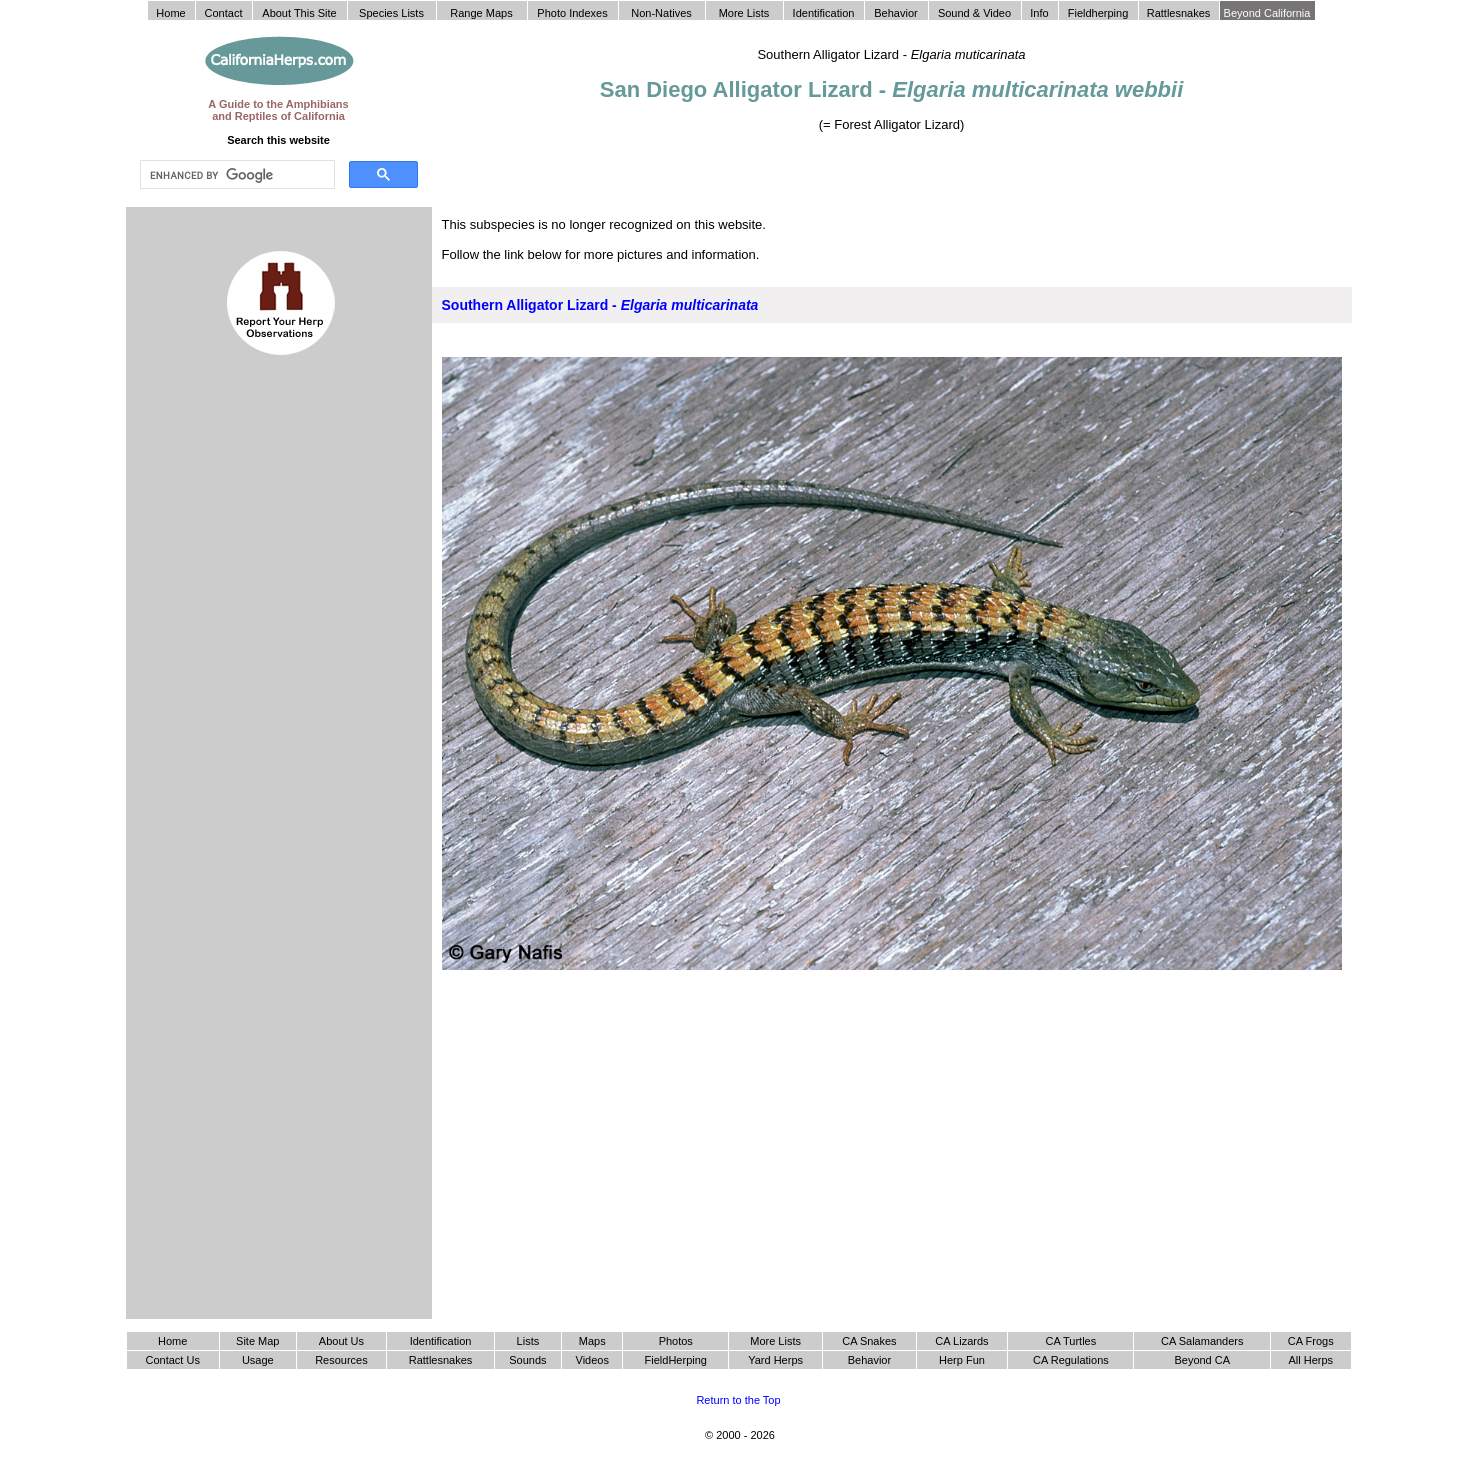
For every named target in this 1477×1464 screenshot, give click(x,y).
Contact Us (173, 1360)
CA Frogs (1311, 1341)
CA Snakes (869, 1341)
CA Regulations (1071, 1360)
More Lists (775, 1341)
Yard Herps (775, 1360)
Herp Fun (962, 1360)
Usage (258, 1360)
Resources (341, 1360)
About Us (341, 1341)
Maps (592, 1341)
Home (172, 1341)
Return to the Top (738, 1400)
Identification (441, 1341)
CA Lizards (961, 1341)
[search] (235, 175)
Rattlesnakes (441, 1360)
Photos (676, 1341)
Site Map (257, 1341)
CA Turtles (1070, 1341)
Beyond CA (1202, 1360)
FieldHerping (676, 1360)
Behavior (869, 1360)
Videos (592, 1360)
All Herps (1310, 1360)
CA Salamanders (1202, 1341)
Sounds (527, 1360)
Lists (528, 1341)
